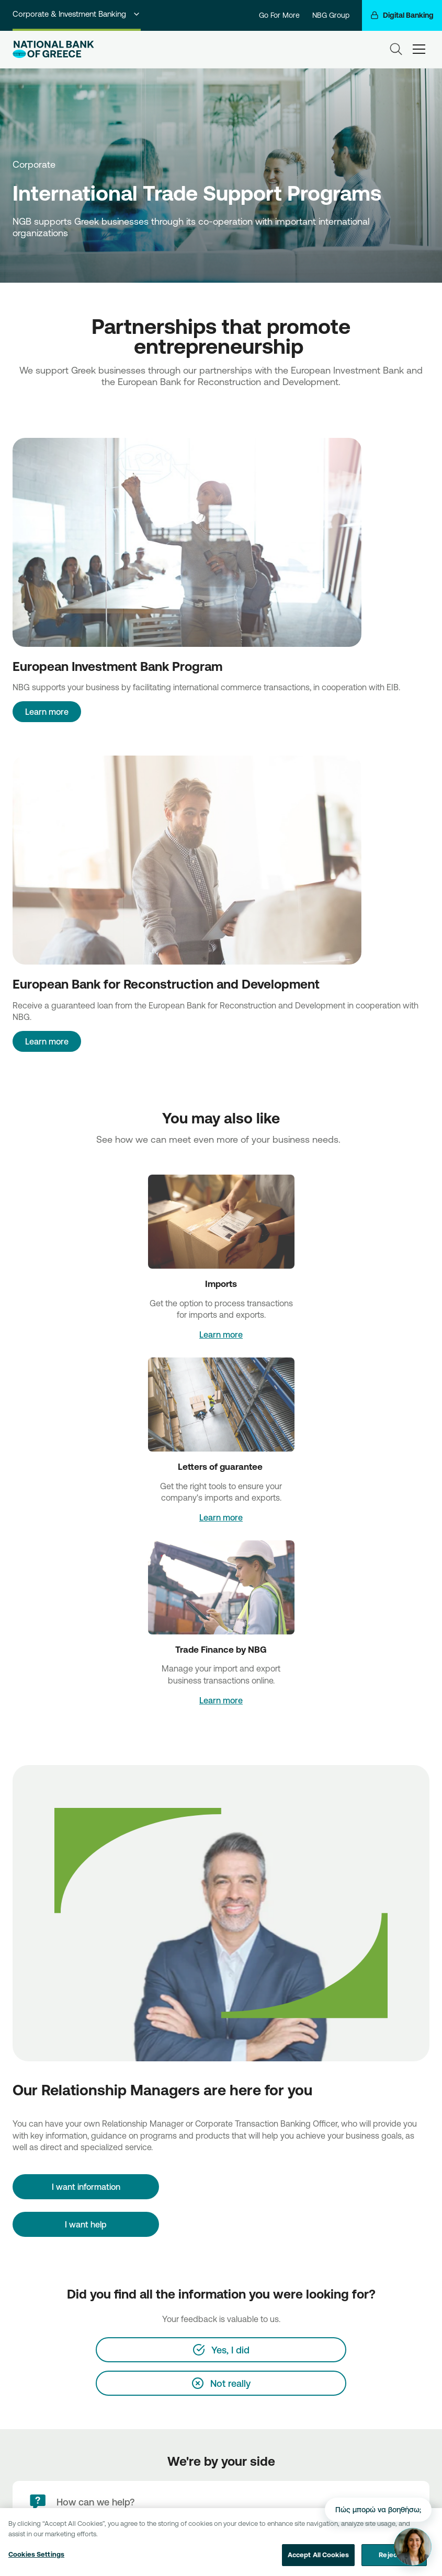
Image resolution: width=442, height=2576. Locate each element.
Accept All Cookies (318, 2561)
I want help (86, 2224)
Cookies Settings (36, 2561)
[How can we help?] (221, 2502)
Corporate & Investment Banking (77, 13)
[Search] (396, 49)
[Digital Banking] (402, 15)
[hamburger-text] (419, 49)
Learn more (47, 711)
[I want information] (86, 2186)
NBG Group (330, 15)
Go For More (279, 15)
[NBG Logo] (53, 49)
